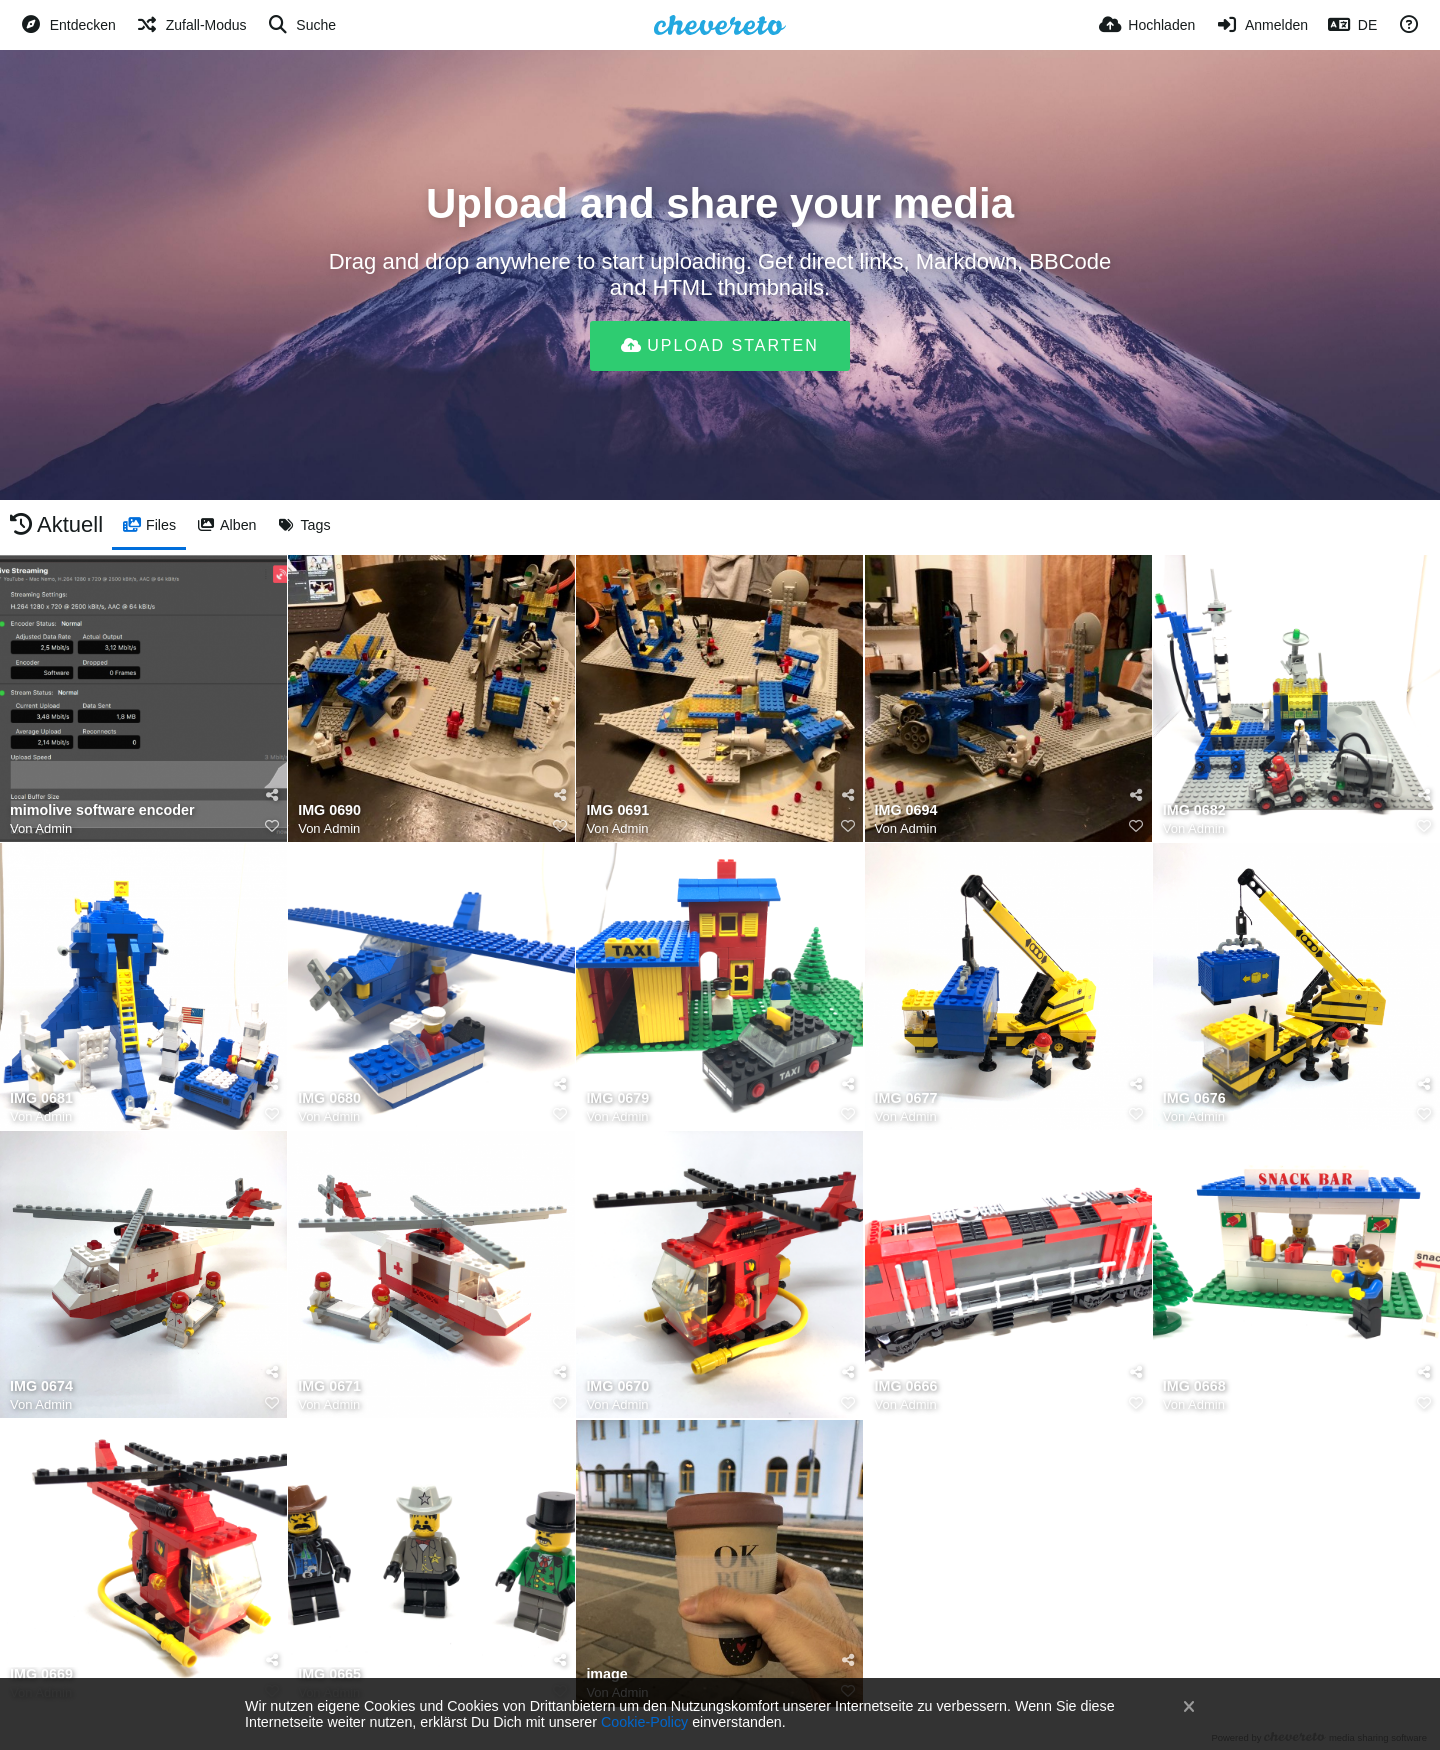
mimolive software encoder (102, 810)
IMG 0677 (906, 1098)
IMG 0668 (1194, 1386)
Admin (53, 828)
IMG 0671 (329, 1386)
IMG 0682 (1194, 810)
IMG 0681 (41, 1098)
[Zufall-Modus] (191, 25)
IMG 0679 (617, 1098)
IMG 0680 (329, 1098)
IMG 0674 (41, 1386)
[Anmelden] (1261, 25)
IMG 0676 (1194, 1098)
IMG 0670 (617, 1386)
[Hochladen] (1147, 25)
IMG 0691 (617, 810)
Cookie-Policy (644, 1722)
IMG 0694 (906, 810)
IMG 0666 (906, 1386)
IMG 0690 (329, 810)
